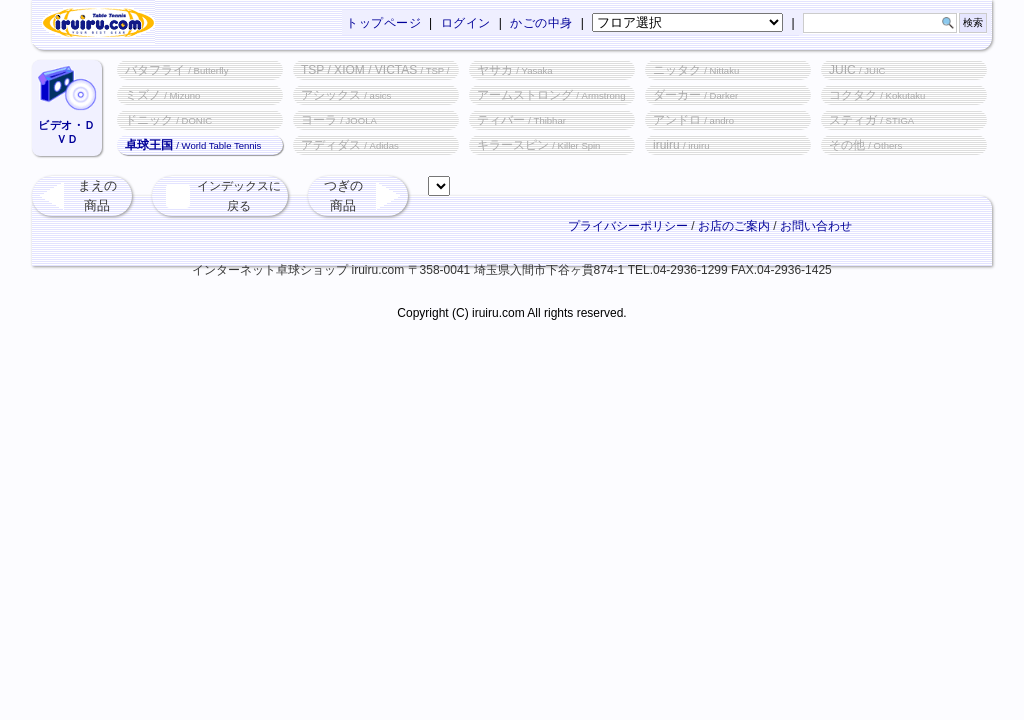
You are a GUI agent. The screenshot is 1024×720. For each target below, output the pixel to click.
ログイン (466, 23)
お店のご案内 (734, 226)
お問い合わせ (816, 226)
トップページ (383, 23)
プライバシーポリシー (628, 226)
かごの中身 (541, 23)
